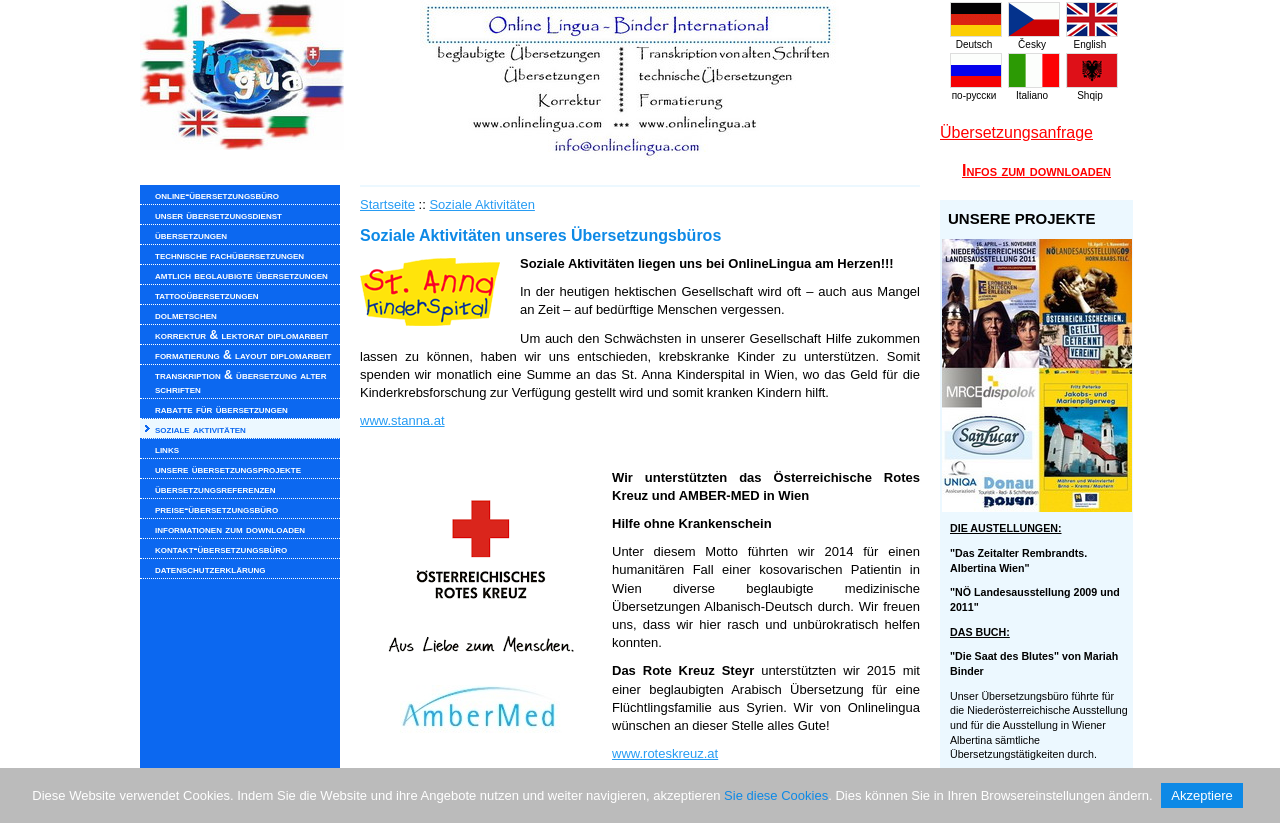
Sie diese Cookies (776, 795)
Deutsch (976, 39)
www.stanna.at (402, 420)
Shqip (1092, 90)
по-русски (976, 90)
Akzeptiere (1201, 795)
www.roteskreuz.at (665, 753)
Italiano (1034, 90)
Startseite (387, 204)
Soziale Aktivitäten (482, 204)
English (1092, 39)
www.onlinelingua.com (540, 80)
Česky (1034, 39)
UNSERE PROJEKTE (1022, 218)
